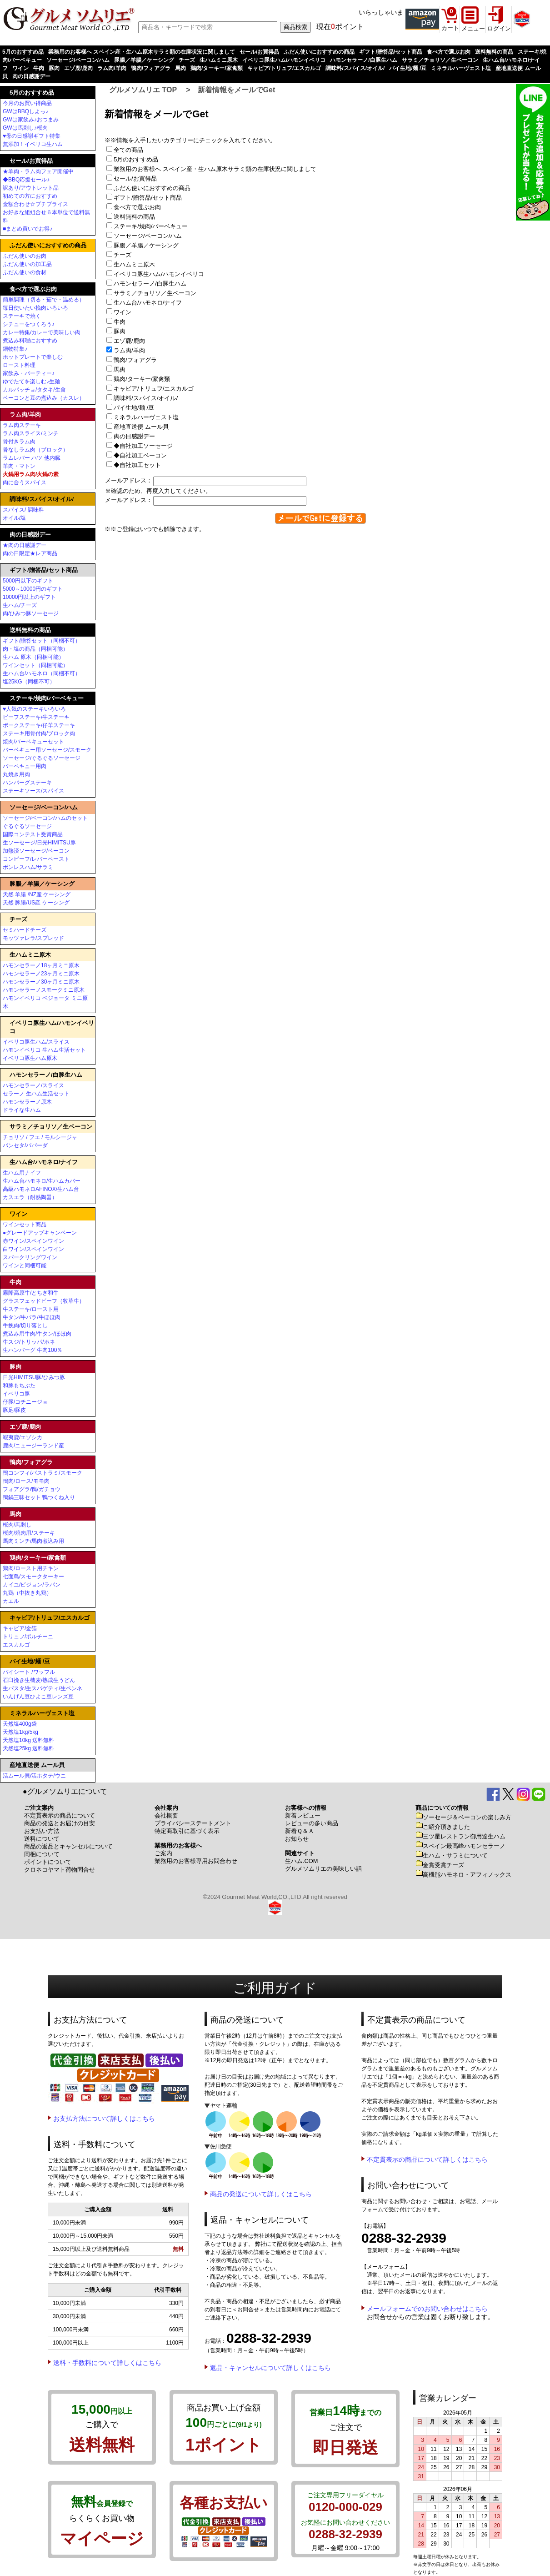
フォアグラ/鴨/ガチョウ (31, 1489)
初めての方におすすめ (30, 196)
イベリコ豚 (16, 1394)
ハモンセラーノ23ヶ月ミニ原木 (41, 973)
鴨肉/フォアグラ (150, 68)
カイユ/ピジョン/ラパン (31, 1585)
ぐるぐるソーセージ (27, 826)
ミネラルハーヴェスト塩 (461, 68)
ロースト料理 (19, 365)
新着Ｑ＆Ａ (299, 1831)
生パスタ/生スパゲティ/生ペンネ (42, 1688)
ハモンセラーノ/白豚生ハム (363, 60)
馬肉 (180, 68)
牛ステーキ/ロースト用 (31, 1309)
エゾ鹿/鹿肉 (78, 68)
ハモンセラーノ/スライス (33, 1085)
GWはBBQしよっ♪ (25, 111)
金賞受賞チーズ (439, 1865)
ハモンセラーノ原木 (27, 1102)
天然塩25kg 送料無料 (28, 1748)
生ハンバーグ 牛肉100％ (32, 1350)
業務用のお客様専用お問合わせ (196, 1861)
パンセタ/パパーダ (25, 1145)
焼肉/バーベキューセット (33, 741)
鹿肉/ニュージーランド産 (33, 1445)
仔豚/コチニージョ (25, 1402)
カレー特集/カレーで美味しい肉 (41, 332)
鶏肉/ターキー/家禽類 (216, 68)
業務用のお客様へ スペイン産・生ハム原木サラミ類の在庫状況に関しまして (141, 52)
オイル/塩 (14, 518)
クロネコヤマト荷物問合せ (59, 1869)
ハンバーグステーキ (27, 782)
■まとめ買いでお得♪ (27, 229)
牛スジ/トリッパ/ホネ (29, 1342)
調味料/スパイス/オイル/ (355, 68)
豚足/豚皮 (14, 1410)
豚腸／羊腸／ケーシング (144, 60)
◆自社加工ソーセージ (142, 445)
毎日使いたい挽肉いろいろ (35, 308)
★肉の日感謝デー (24, 545)
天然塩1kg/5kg (20, 1732)
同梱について (42, 1854)
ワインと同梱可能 (24, 1265)
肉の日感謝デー (31, 76)
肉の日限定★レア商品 (30, 553)
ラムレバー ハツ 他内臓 (31, 458)
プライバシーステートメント (193, 1823)
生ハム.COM (301, 1861)
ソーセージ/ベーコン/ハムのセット (45, 818)
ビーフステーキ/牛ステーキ (36, 717)
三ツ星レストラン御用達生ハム (460, 1836)
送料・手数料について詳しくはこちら (107, 2362)
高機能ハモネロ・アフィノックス (463, 1874)
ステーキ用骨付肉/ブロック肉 (39, 733)
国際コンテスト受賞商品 (33, 834)
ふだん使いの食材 (24, 272)
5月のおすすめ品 (23, 52)
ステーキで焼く (22, 316)
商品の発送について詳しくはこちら (261, 2194)
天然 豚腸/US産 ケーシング (36, 902)
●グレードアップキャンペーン (40, 1233)
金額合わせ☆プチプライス (35, 204)
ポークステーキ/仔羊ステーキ (39, 725)
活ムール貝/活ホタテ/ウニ (34, 1776)
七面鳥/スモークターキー (33, 1576)
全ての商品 (127, 149)
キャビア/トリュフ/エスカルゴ (284, 68)
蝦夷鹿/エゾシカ (22, 1437)
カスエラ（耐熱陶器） (30, 1197)
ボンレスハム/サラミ (28, 867)
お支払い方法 (42, 1831)
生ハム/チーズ (20, 605)
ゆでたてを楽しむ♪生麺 (31, 381)
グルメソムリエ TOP (143, 90)
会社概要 (166, 1815)
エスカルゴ (16, 1645)
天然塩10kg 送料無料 (28, 1740)
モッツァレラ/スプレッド (33, 938)
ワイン (20, 68)
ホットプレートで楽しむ (33, 357)
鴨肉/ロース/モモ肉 (26, 1481)
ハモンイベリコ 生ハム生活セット (44, 1050)
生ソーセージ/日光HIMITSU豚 (39, 842)
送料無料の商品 (494, 52)
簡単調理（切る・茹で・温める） (44, 299)
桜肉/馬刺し (17, 1524)
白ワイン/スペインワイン (33, 1249)
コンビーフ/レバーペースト (36, 859)
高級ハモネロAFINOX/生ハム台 (41, 1189)
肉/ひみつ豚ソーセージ (31, 613)
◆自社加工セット (136, 465)
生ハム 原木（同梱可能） (33, 657)
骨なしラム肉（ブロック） (35, 450)
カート (450, 28)
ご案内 (163, 1853)
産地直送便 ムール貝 (140, 426)
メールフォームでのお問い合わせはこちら (427, 2308)
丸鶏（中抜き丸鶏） (27, 1593)
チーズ (187, 60)
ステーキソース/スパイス (33, 791)
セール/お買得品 (259, 52)
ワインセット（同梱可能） (35, 665)
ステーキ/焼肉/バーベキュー (150, 226)
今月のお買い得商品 (27, 103)
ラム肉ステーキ (22, 425)
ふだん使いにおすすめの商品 (319, 52)
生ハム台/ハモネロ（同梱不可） (41, 673)
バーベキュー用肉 (24, 766)
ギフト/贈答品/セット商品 (390, 52)
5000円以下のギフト (28, 580)
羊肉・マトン (19, 466)
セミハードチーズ (24, 930)
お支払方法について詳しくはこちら (104, 2118)
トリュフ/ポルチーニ (28, 1636)
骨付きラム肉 (19, 441)
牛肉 (38, 68)
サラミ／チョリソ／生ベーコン (440, 60)
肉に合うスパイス (24, 482)
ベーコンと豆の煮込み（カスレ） (44, 398)
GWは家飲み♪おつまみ (31, 119)
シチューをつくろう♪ (29, 324)
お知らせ (297, 1838)
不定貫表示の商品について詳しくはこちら (427, 2159)
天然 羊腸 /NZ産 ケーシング (36, 894)
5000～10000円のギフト (33, 589)
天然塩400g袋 (20, 1724)
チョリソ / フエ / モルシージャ (40, 1137)
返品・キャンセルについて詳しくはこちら (270, 2367)
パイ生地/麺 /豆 (407, 68)
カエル (11, 1601)
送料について (42, 1838)
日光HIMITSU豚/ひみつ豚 (34, 1377)
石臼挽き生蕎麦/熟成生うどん (39, 1680)
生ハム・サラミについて (451, 1855)
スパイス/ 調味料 (23, 510)
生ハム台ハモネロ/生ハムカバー (41, 1181)
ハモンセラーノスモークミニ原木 (44, 990)
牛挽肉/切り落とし (25, 1325)
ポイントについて (47, 1861)
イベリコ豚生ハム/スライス (36, 1042)
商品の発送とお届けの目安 (59, 1823)
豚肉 (54, 68)
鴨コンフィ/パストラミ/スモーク (42, 1473)
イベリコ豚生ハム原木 (30, 1058)
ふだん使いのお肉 (24, 256)
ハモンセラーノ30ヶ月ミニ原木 (41, 982)
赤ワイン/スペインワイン (33, 1241)
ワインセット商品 (24, 1224)
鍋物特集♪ (15, 349)
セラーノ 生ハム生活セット (36, 1093)
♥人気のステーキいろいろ (34, 709)
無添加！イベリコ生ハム (33, 144)
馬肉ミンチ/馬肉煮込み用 (33, 1541)
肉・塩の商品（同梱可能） (35, 649)
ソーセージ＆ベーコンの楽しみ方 (463, 1817)
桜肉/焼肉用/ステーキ (29, 1533)
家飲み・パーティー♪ (29, 373)
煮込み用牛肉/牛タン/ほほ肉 (37, 1334)
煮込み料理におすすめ (30, 340)
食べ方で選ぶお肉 (448, 52)
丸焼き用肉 (16, 774)
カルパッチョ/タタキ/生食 (34, 390)
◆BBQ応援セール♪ (26, 179)
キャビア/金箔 (20, 1628)
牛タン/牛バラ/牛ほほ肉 (31, 1317)
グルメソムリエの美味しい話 (323, 1868)
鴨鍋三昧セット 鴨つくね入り (39, 1497)
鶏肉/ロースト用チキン (31, 1568)
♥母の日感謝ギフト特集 (31, 136)
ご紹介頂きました (442, 1826)
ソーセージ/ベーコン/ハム (78, 60)
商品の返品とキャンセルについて (68, 1846)
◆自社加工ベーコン (139, 455)
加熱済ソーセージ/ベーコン (36, 851)
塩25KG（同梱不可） (29, 681)
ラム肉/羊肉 (111, 68)
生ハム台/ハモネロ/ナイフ (147, 302)
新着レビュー (302, 1815)
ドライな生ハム (22, 1110)
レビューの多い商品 (311, 1823)
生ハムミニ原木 (219, 60)
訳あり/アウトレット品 (31, 188)
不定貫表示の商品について (59, 1815)
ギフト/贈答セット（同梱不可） (41, 641)
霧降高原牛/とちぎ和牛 (31, 1293)
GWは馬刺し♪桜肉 (25, 128)
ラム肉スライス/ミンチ (31, 433)
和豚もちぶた (19, 1385)
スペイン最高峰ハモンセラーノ (460, 1846)
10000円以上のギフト (29, 597)
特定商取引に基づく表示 (187, 1831)
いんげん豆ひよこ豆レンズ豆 (38, 1696)
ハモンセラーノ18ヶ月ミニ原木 (41, 965)
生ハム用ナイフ (22, 1173)
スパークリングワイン (30, 1257)
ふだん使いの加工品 (27, 264)
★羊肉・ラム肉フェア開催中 (38, 171)
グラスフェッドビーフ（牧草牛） (44, 1301)
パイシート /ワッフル (29, 1672)
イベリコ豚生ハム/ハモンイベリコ (283, 60)
